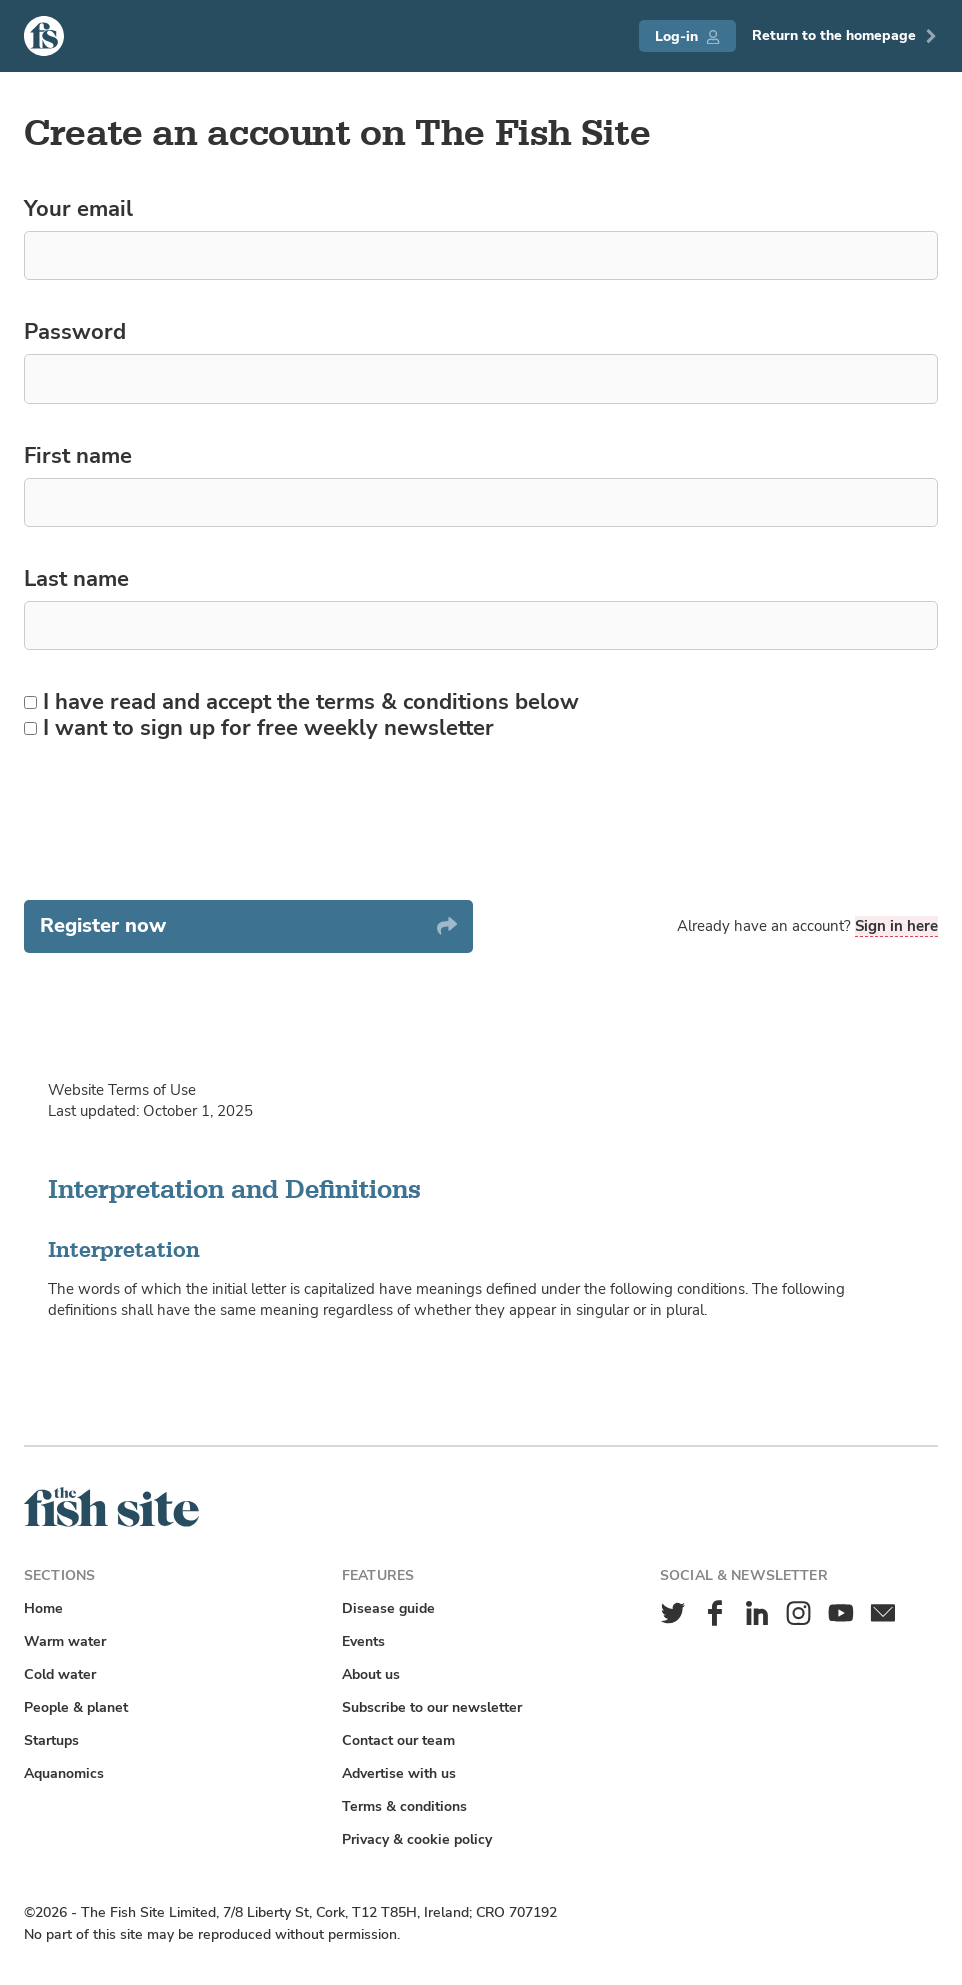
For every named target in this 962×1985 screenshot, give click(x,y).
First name (78, 457)
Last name (76, 580)
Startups (51, 1740)
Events (363, 1641)
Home (43, 1608)
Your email (78, 210)
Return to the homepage (845, 35)
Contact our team (398, 1740)
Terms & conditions (404, 1806)
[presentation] (176, 821)
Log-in (687, 36)
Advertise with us (399, 1773)
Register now (248, 925)
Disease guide (388, 1608)
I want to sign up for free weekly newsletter (259, 729)
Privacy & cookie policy (417, 1839)
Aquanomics (64, 1773)
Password (75, 333)
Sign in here (896, 926)
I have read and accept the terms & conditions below (301, 703)
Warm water (65, 1641)
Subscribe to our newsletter (432, 1707)
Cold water (60, 1674)
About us (371, 1674)
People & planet (76, 1707)
